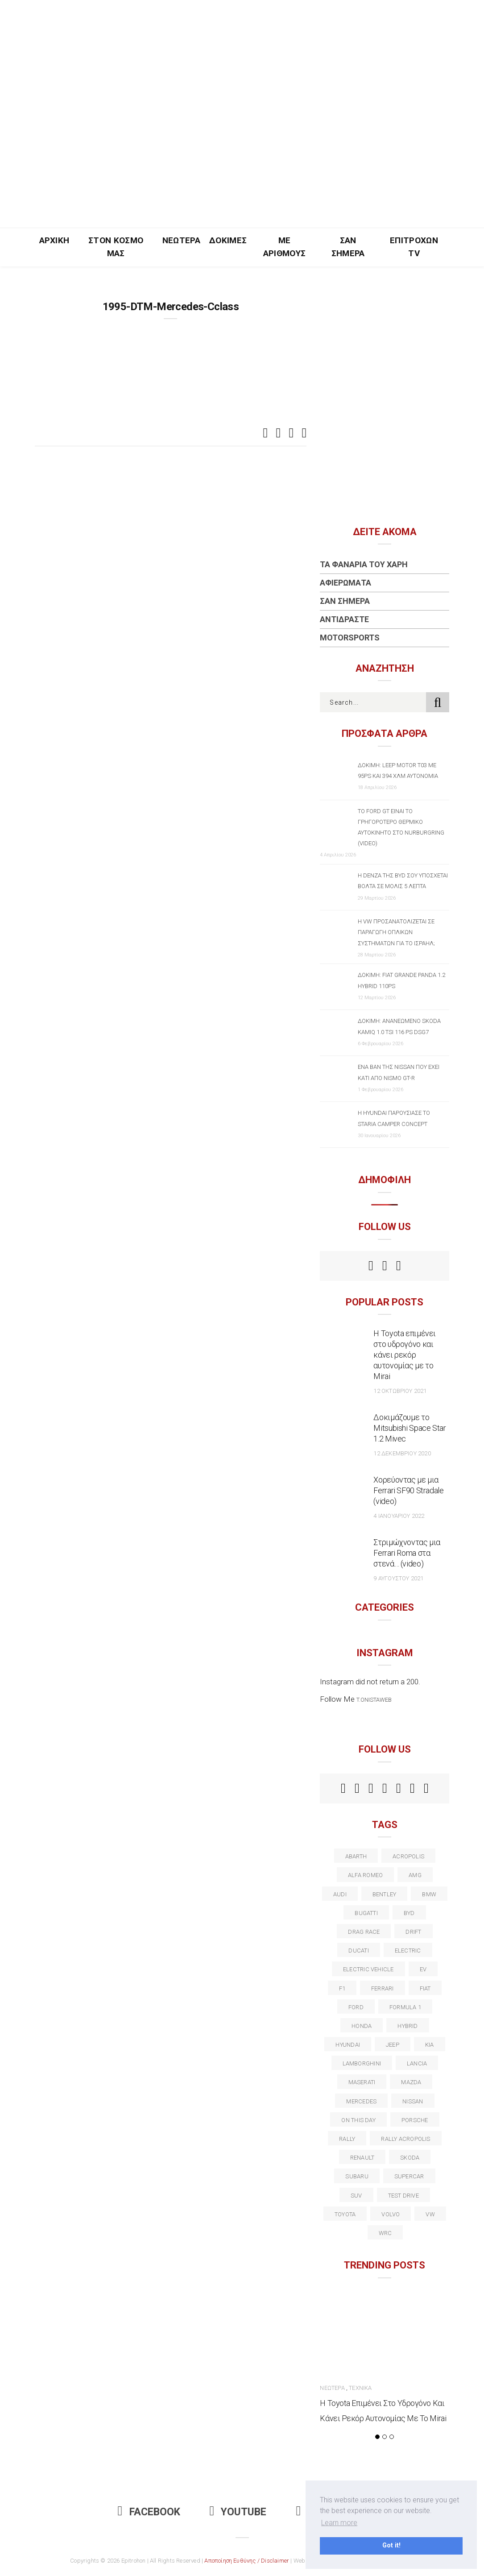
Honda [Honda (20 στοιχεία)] (362, 2026)
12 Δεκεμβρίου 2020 (401, 1453)
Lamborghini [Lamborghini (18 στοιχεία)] (362, 2063)
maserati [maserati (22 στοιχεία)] (362, 2082)
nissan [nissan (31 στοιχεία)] (412, 2101)
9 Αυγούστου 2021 (398, 1578)
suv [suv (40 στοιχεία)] (356, 2195)
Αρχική (54, 240)
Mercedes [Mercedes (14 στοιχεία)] (361, 2101)
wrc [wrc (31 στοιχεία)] (385, 2233)
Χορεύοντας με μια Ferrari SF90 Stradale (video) (408, 1490)
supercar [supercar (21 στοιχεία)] (409, 2176)
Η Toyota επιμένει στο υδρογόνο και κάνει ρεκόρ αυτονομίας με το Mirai (404, 1355)
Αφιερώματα (345, 582)
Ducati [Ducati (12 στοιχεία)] (358, 1950)
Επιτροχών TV (414, 246)
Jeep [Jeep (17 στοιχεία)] (392, 2044)
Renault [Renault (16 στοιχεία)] (362, 2157)
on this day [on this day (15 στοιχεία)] (358, 2120)
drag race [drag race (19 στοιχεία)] (364, 1931)
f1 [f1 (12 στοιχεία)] (342, 1988)
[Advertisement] (242, 160)
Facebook (149, 2512)
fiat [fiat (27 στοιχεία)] (425, 1988)
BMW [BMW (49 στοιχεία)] (429, 1894)
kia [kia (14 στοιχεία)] (429, 2044)
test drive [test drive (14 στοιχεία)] (403, 2195)
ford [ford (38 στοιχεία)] (356, 2007)
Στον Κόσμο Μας (115, 246)
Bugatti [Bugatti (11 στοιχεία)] (366, 1913)
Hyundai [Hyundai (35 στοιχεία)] (347, 2044)
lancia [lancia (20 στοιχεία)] (417, 2063)
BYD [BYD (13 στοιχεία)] (409, 1913)
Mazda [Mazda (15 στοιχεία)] (411, 2082)
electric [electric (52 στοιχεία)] (408, 1950)
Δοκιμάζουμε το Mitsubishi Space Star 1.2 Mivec (409, 1428)
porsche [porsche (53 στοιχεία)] (414, 2120)
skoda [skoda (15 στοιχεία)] (409, 2157)
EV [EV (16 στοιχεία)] (423, 1969)
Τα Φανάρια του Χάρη (364, 564)
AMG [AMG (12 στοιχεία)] (415, 1875)
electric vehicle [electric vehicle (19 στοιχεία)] (368, 1969)
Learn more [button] (339, 2522)
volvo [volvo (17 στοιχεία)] (390, 2214)
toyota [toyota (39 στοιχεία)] (345, 2214)
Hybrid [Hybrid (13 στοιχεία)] (407, 2026)
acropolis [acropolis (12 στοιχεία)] (408, 1856)
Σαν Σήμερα (348, 246)
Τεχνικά (360, 2388)
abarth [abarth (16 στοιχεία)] (356, 1856)
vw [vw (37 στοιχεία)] (430, 2214)
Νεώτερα (181, 240)
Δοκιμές (228, 240)
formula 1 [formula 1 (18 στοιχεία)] (405, 2007)
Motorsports (350, 637)
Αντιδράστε (344, 619)
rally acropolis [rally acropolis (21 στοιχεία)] (405, 2139)
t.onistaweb (374, 1699)
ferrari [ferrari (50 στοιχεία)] (382, 1988)
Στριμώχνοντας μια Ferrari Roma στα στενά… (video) (406, 1552)
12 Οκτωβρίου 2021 (399, 1391)
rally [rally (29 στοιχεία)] (347, 2139)
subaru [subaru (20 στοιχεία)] (356, 2176)
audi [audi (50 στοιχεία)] (340, 1894)
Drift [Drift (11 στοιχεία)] (413, 1931)
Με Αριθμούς (284, 246)
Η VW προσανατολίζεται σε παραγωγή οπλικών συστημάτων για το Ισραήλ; (396, 932)
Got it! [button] (391, 2545)
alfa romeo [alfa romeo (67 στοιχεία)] (365, 1875)
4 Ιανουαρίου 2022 (398, 1515)
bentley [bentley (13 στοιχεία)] (384, 1894)
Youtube (238, 2512)
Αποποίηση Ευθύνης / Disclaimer (246, 2560)
